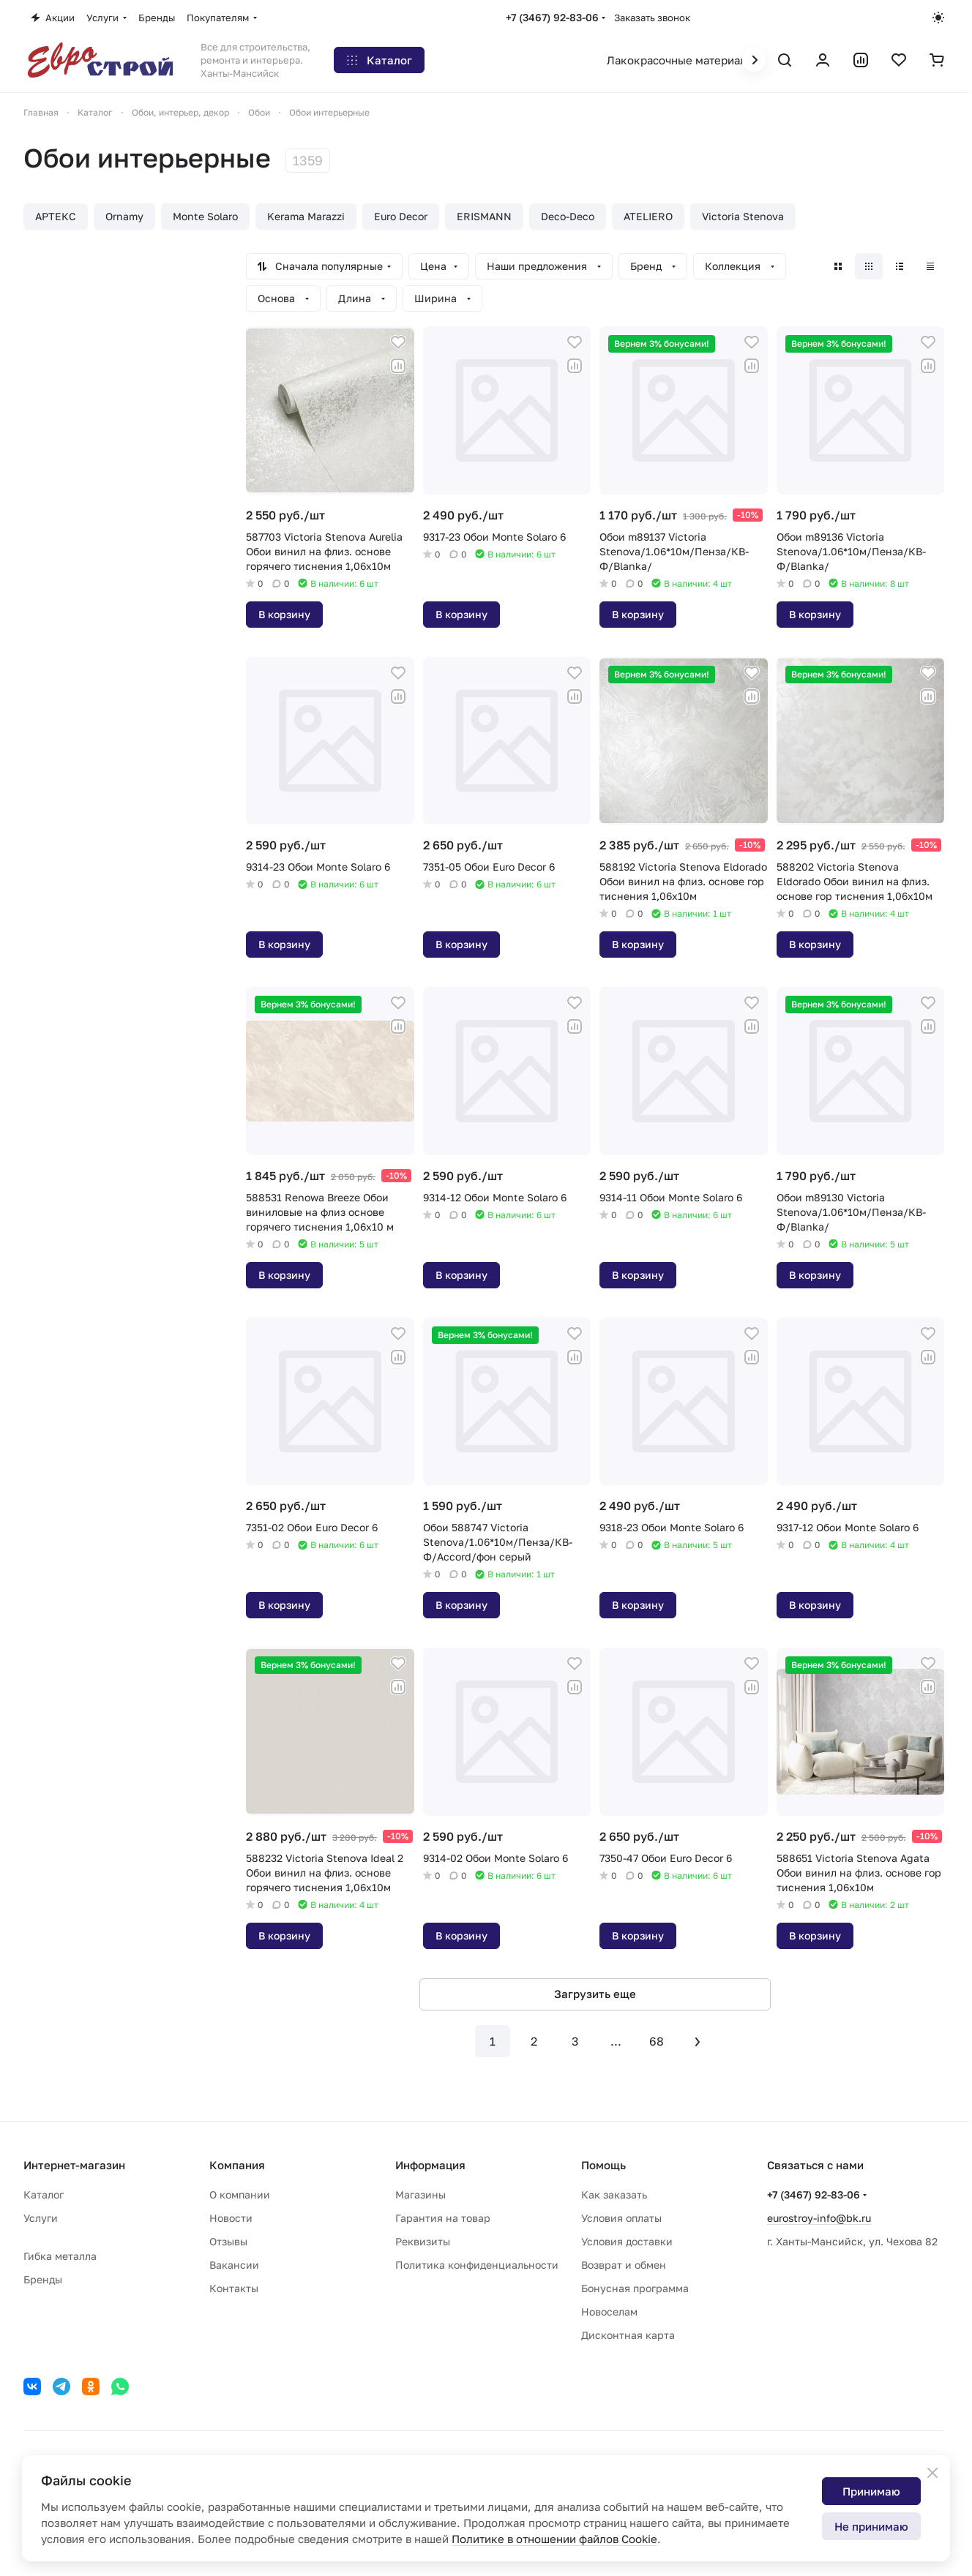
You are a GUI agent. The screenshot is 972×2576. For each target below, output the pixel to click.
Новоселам (609, 2311)
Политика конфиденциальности (476, 2264)
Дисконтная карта (628, 2335)
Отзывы (228, 2241)
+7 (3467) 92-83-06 (552, 17)
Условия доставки (627, 2241)
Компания (237, 2164)
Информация (430, 2164)
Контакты (233, 2288)
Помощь (603, 2164)
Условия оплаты (621, 2218)
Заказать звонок (652, 17)
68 (656, 2041)
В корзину (284, 614)
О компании (239, 2194)
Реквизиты (422, 2241)
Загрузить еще (595, 1993)
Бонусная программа (635, 2288)
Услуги (40, 2218)
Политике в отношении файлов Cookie (554, 2538)
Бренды (42, 2279)
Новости (231, 2218)
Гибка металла (60, 2256)
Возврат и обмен (623, 2264)
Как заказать (614, 2194)
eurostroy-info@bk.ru (819, 2218)
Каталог (43, 2194)
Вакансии (234, 2264)
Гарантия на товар (442, 2218)
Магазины (420, 2194)
